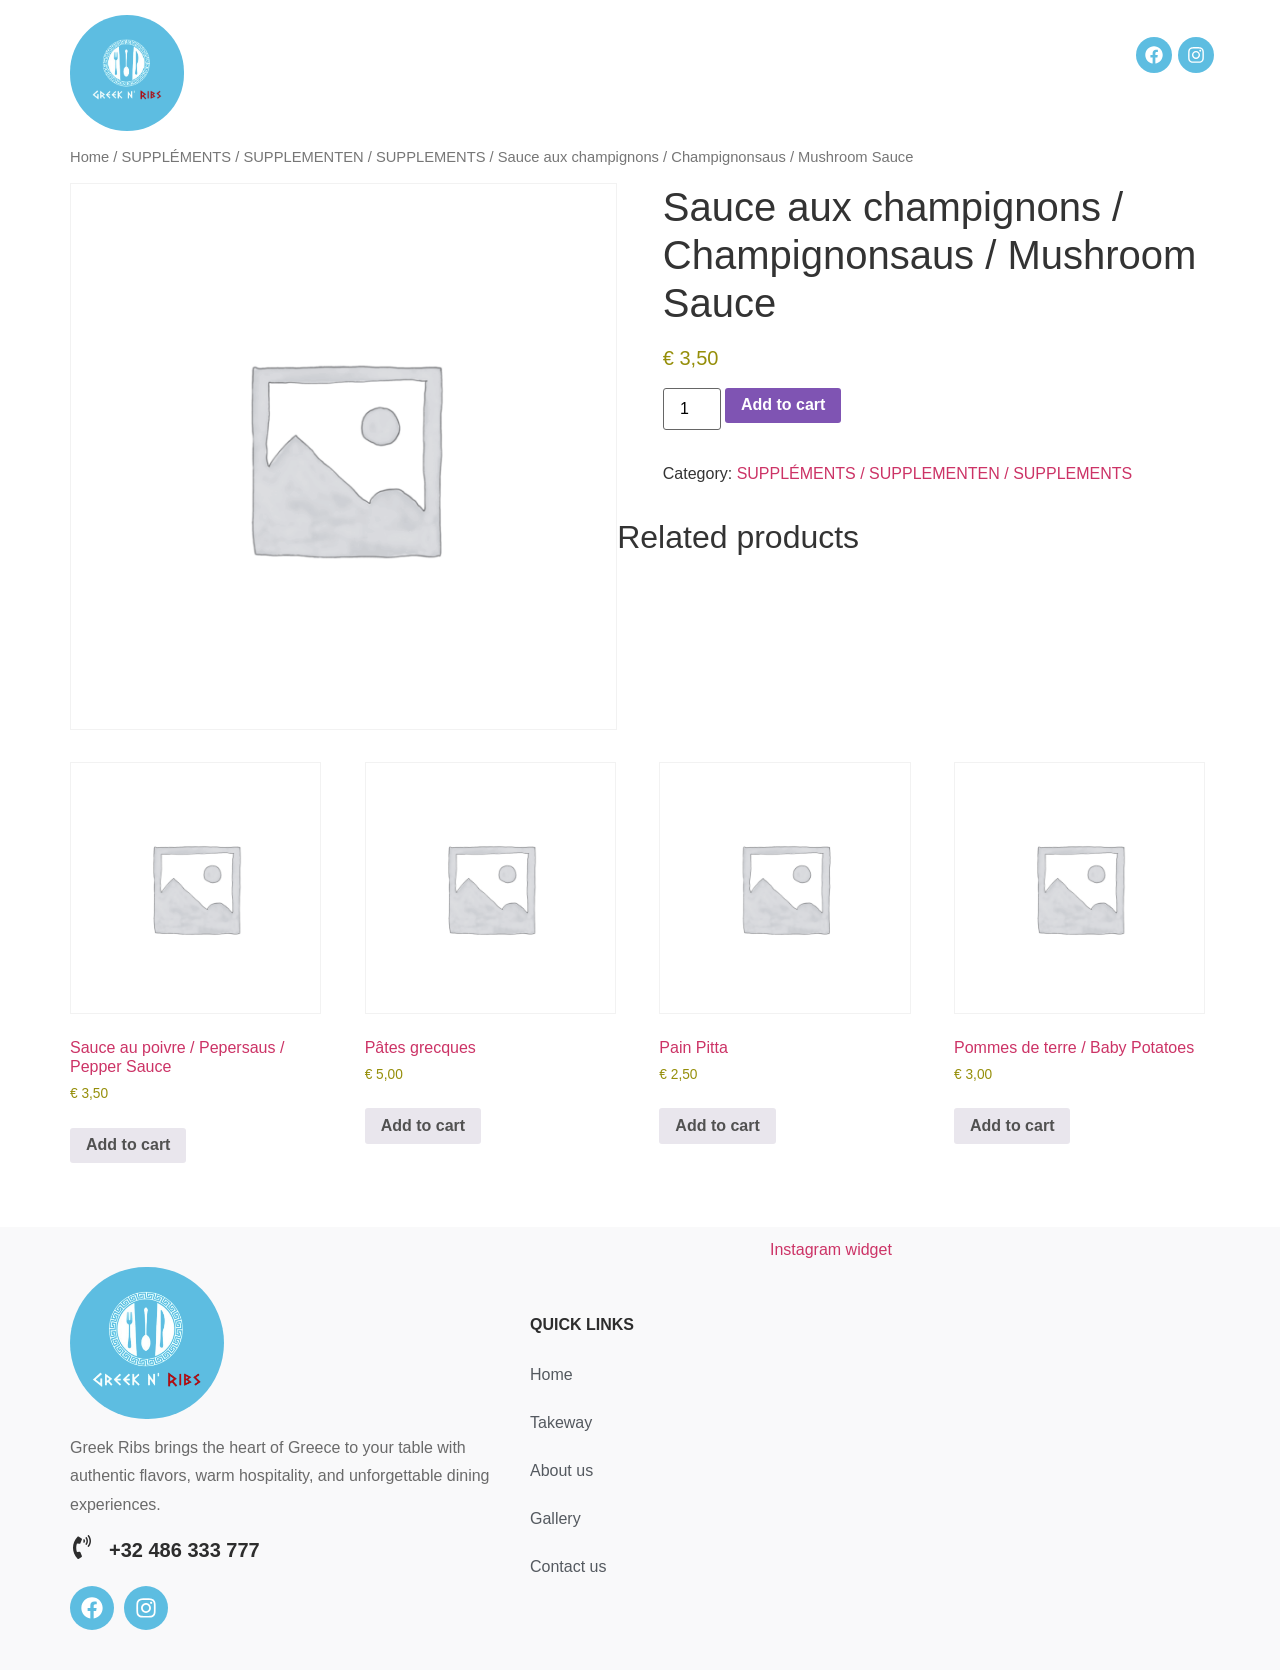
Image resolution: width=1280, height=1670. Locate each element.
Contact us (470, 90)
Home (450, 54)
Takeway (639, 54)
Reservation (539, 54)
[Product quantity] (692, 409)
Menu (713, 54)
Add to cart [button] (128, 1144)
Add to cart (783, 404)
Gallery (871, 54)
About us (789, 54)
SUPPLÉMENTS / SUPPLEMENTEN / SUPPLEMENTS (304, 157)
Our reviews (965, 54)
